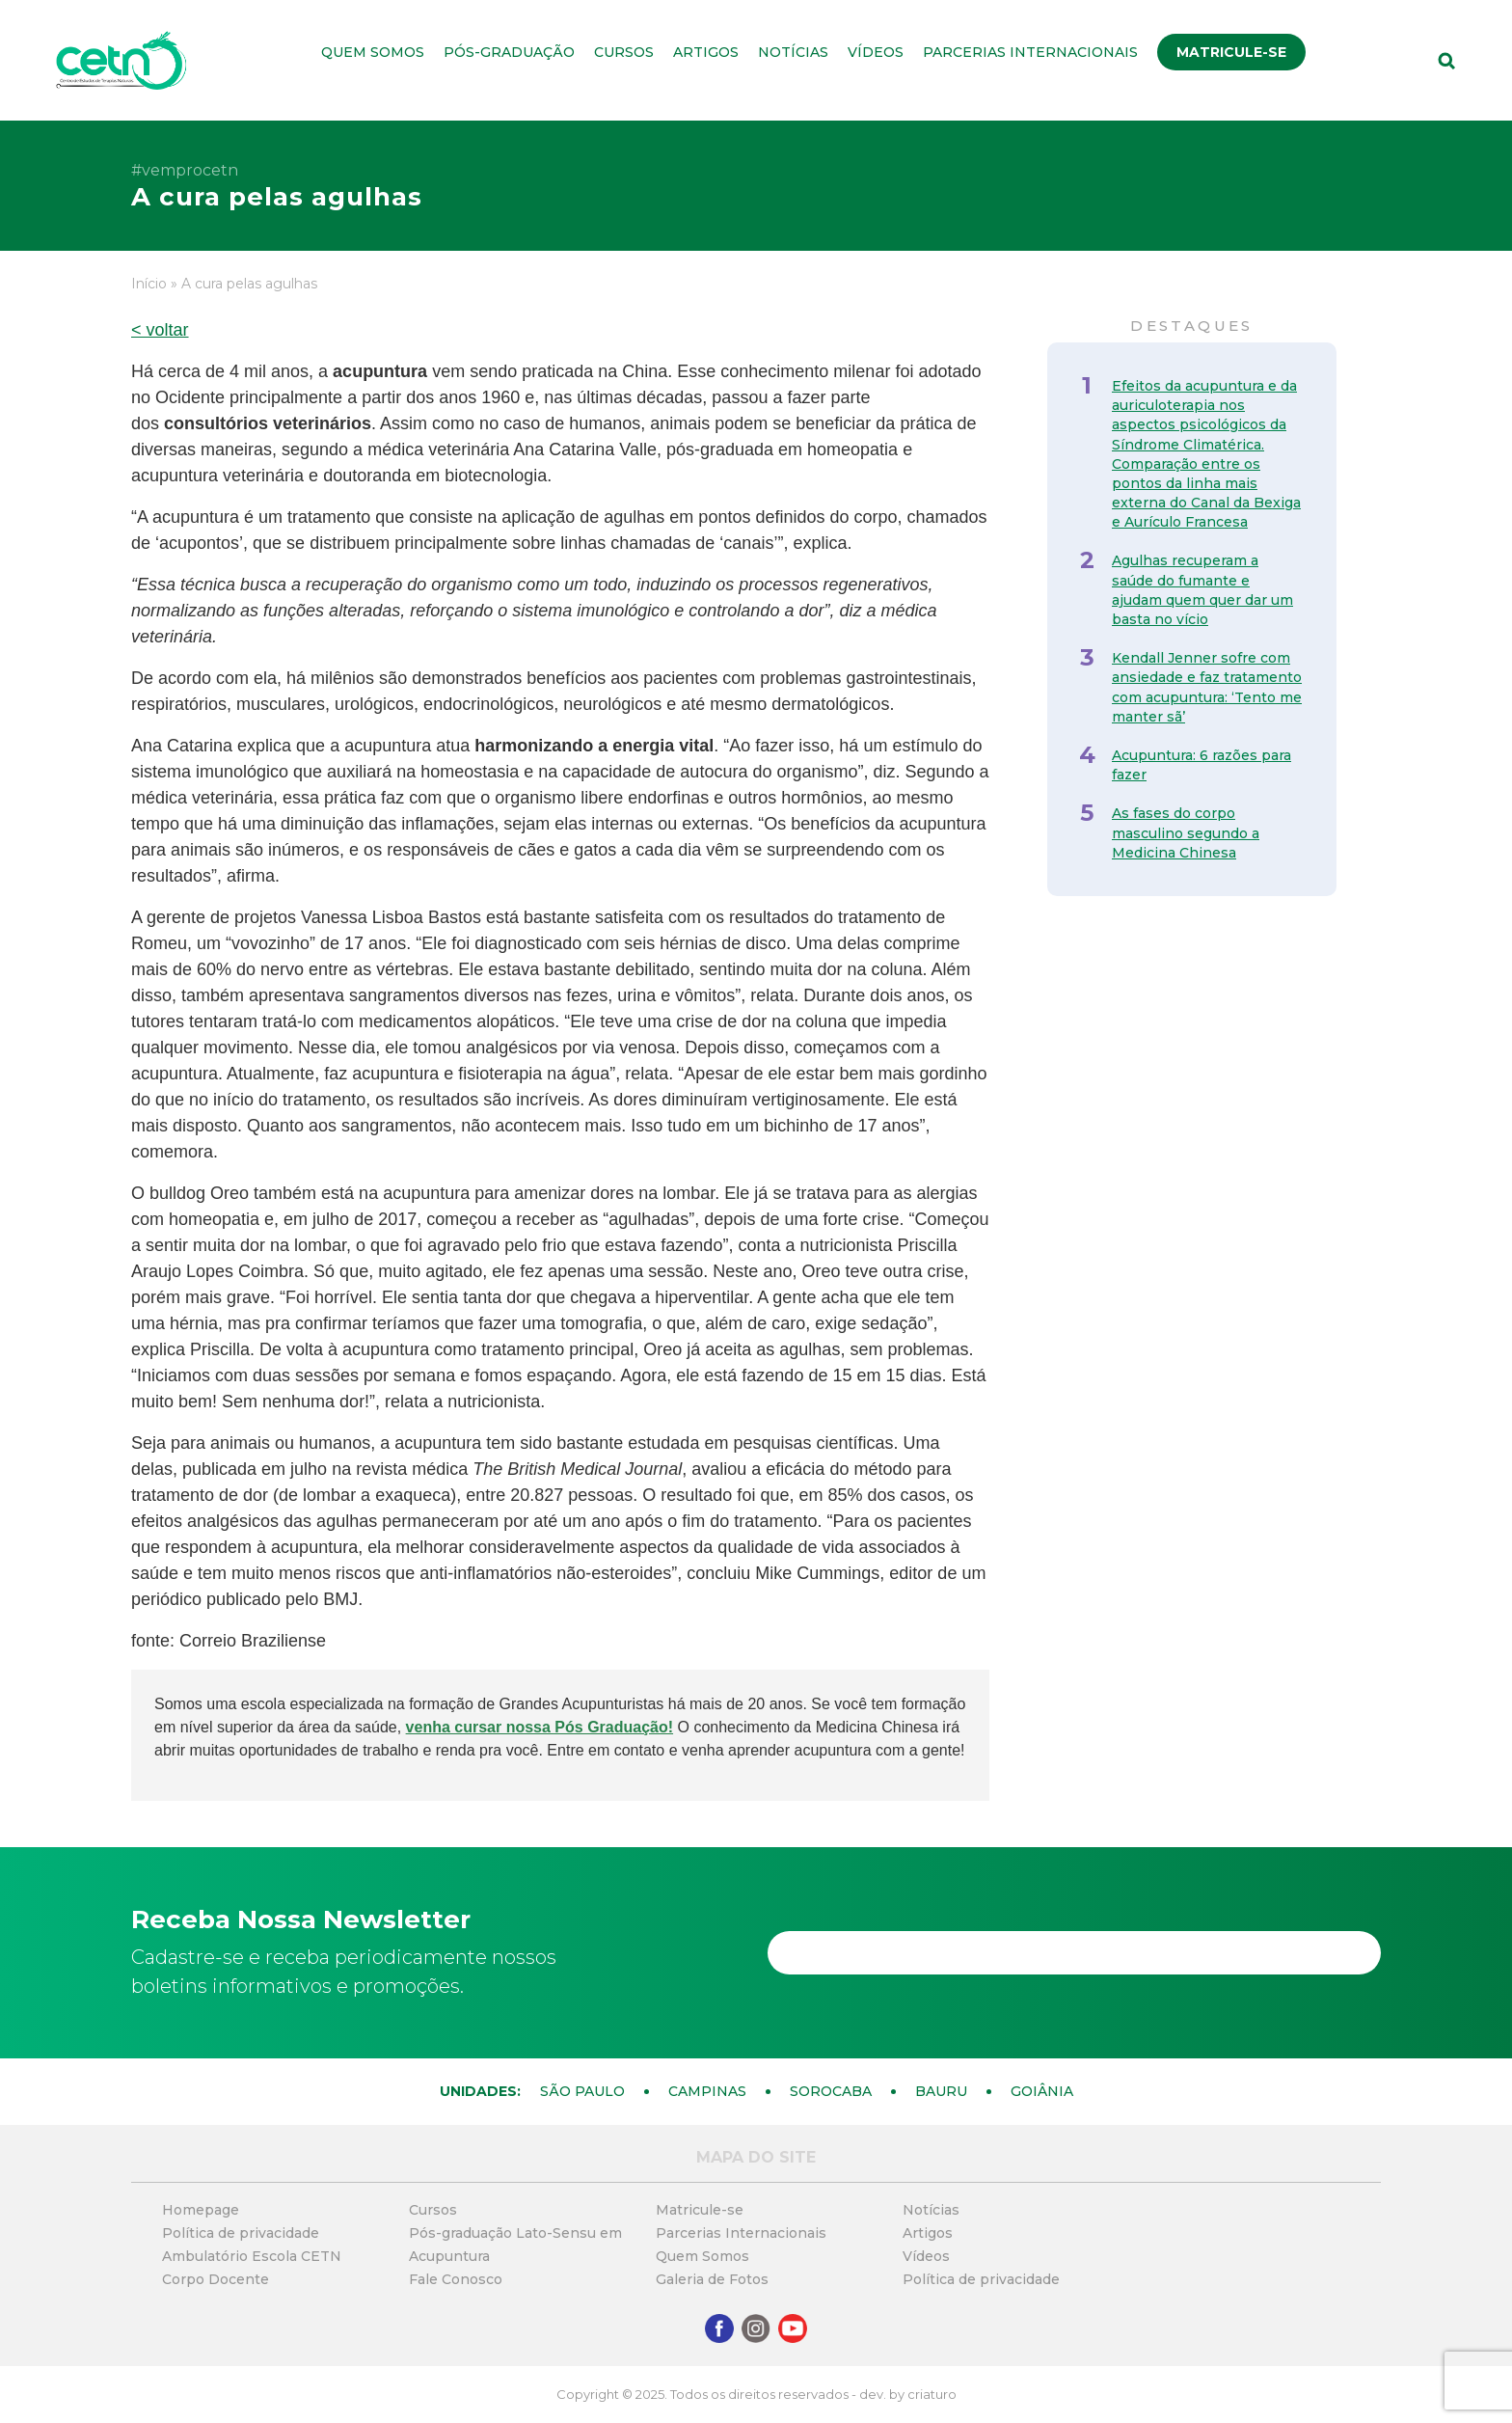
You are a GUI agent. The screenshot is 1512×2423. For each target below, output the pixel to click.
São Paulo (582, 2091)
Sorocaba (831, 2091)
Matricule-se (1231, 52)
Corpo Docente (215, 2279)
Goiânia (1042, 2091)
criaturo (932, 2394)
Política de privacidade (240, 2233)
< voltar (160, 330)
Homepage (200, 2210)
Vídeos (876, 52)
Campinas (707, 2091)
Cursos (624, 52)
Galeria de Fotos (712, 2279)
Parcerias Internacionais (1030, 52)
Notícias (793, 52)
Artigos (706, 52)
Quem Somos (372, 52)
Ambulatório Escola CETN (251, 2256)
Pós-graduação (509, 52)
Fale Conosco (455, 2279)
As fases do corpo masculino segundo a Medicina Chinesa (1185, 832)
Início (149, 283)
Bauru (941, 2091)
